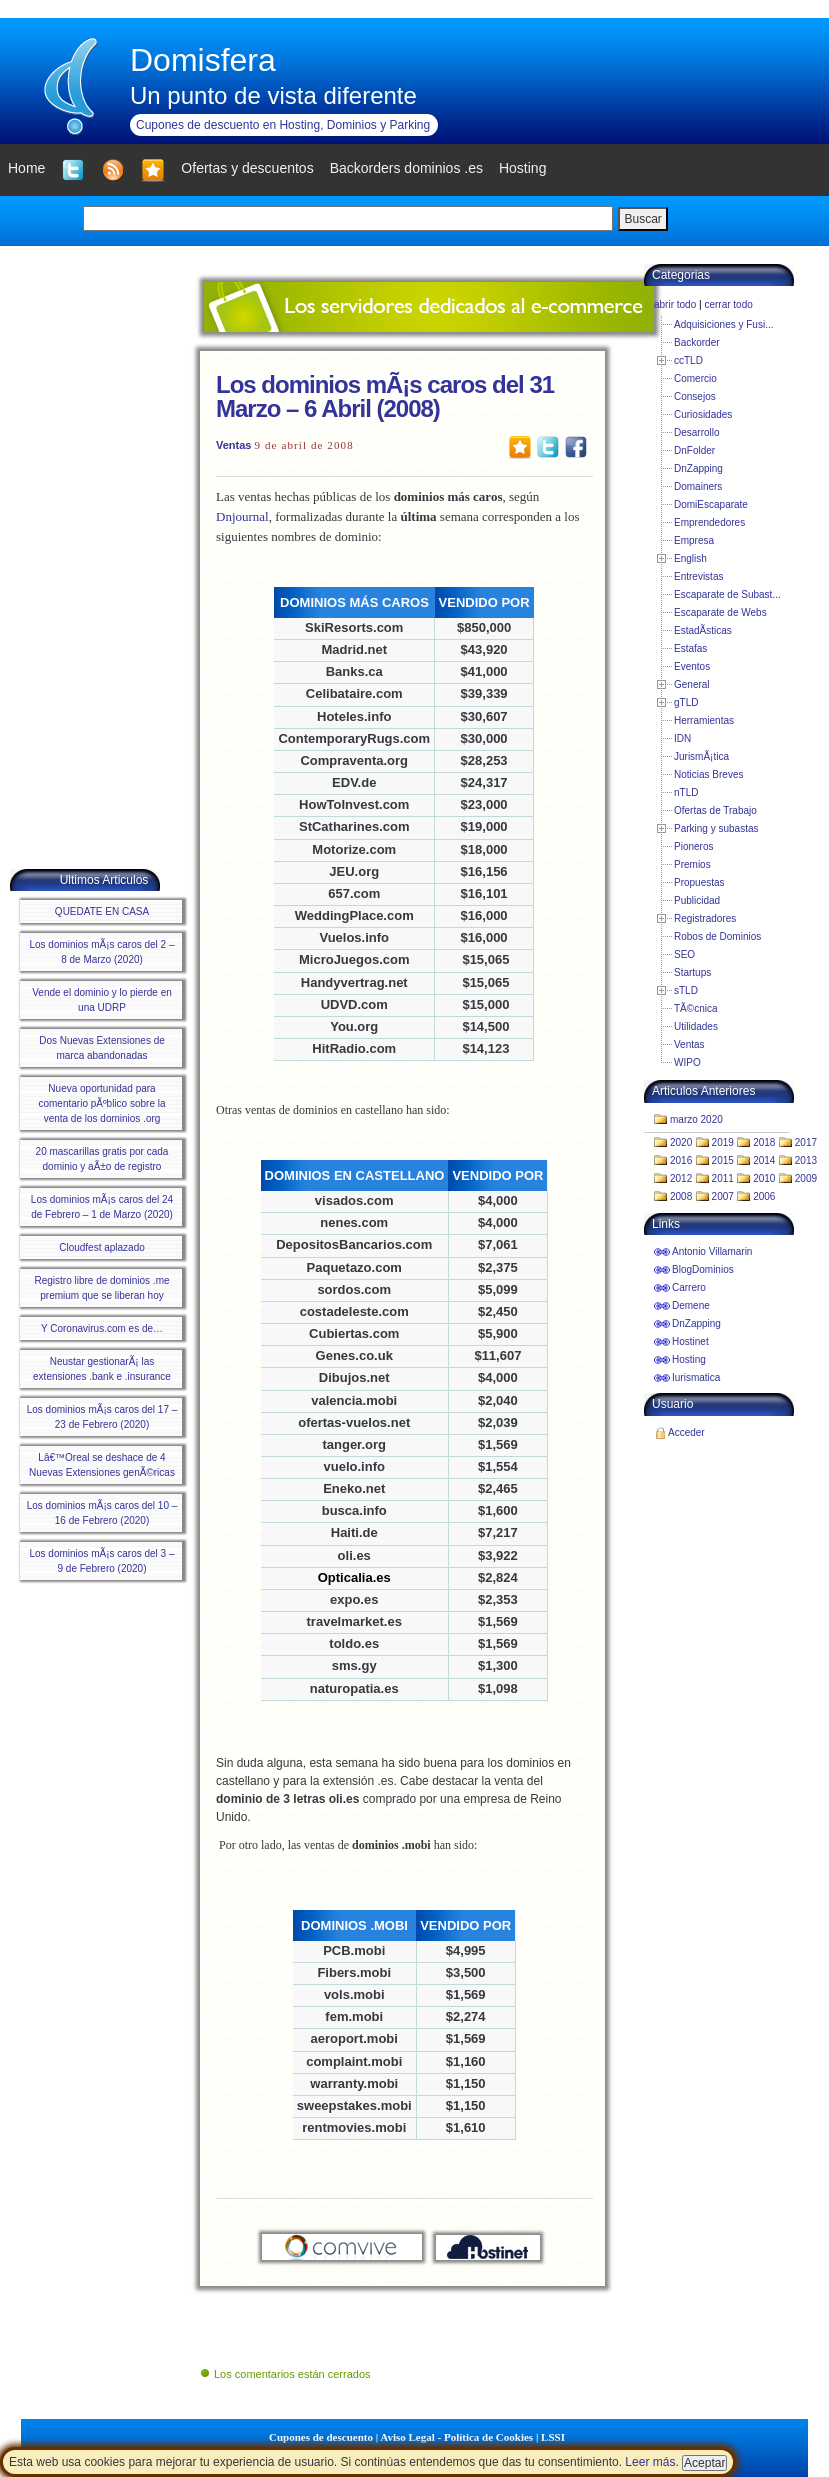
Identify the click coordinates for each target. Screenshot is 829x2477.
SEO (684, 954)
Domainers (698, 486)
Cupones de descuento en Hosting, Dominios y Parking (283, 125)
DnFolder (694, 450)
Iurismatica (696, 1377)
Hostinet (690, 1341)
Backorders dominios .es (406, 168)
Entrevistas (698, 576)
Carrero (689, 1287)
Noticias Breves (708, 774)
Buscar (642, 219)
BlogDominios (703, 1269)
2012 (681, 1178)
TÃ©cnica (696, 1008)
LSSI (553, 2437)
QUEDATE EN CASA (102, 911)
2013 (806, 1160)
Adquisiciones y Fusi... (724, 324)
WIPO (687, 1062)
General (692, 684)
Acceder (686, 1432)
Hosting (689, 1359)
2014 (764, 1160)
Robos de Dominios (717, 936)
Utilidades (696, 1026)
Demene (691, 1305)
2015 (723, 1160)
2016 (681, 1160)
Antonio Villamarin (712, 1251)
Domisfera (203, 60)
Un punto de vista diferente (273, 95)
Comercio (695, 378)
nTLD (686, 792)
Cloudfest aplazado (102, 1247)
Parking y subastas (716, 828)
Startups (692, 972)
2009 (806, 1178)
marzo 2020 (696, 1119)
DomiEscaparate (711, 504)
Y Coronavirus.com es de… (102, 1328)
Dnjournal (242, 516)
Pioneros (693, 846)
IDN (682, 738)
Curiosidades (703, 414)
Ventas (233, 445)
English (690, 558)
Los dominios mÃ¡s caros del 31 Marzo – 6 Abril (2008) (385, 396)
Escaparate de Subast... (727, 594)
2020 (681, 1142)
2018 (764, 1142)
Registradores (705, 918)
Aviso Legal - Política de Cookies (456, 2437)
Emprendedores (709, 522)
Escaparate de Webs (720, 612)
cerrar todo (728, 304)
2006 (764, 1196)
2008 (681, 1196)
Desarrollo (697, 432)
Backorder (697, 342)
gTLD (686, 702)
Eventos (692, 666)
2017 (806, 1142)
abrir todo (675, 304)
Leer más (650, 2462)
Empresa (694, 540)
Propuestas (699, 882)
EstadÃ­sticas (703, 630)
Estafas (690, 648)
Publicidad (697, 900)
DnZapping (698, 468)
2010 (764, 1178)
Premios (692, 864)
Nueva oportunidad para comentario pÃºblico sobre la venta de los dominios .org (101, 1103)
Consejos (695, 396)
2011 (723, 1178)
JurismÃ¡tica (701, 756)
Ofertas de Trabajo (715, 810)
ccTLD (688, 360)
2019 (723, 1142)
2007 (723, 1196)
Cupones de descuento (321, 2437)
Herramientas (704, 720)
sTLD (686, 990)
